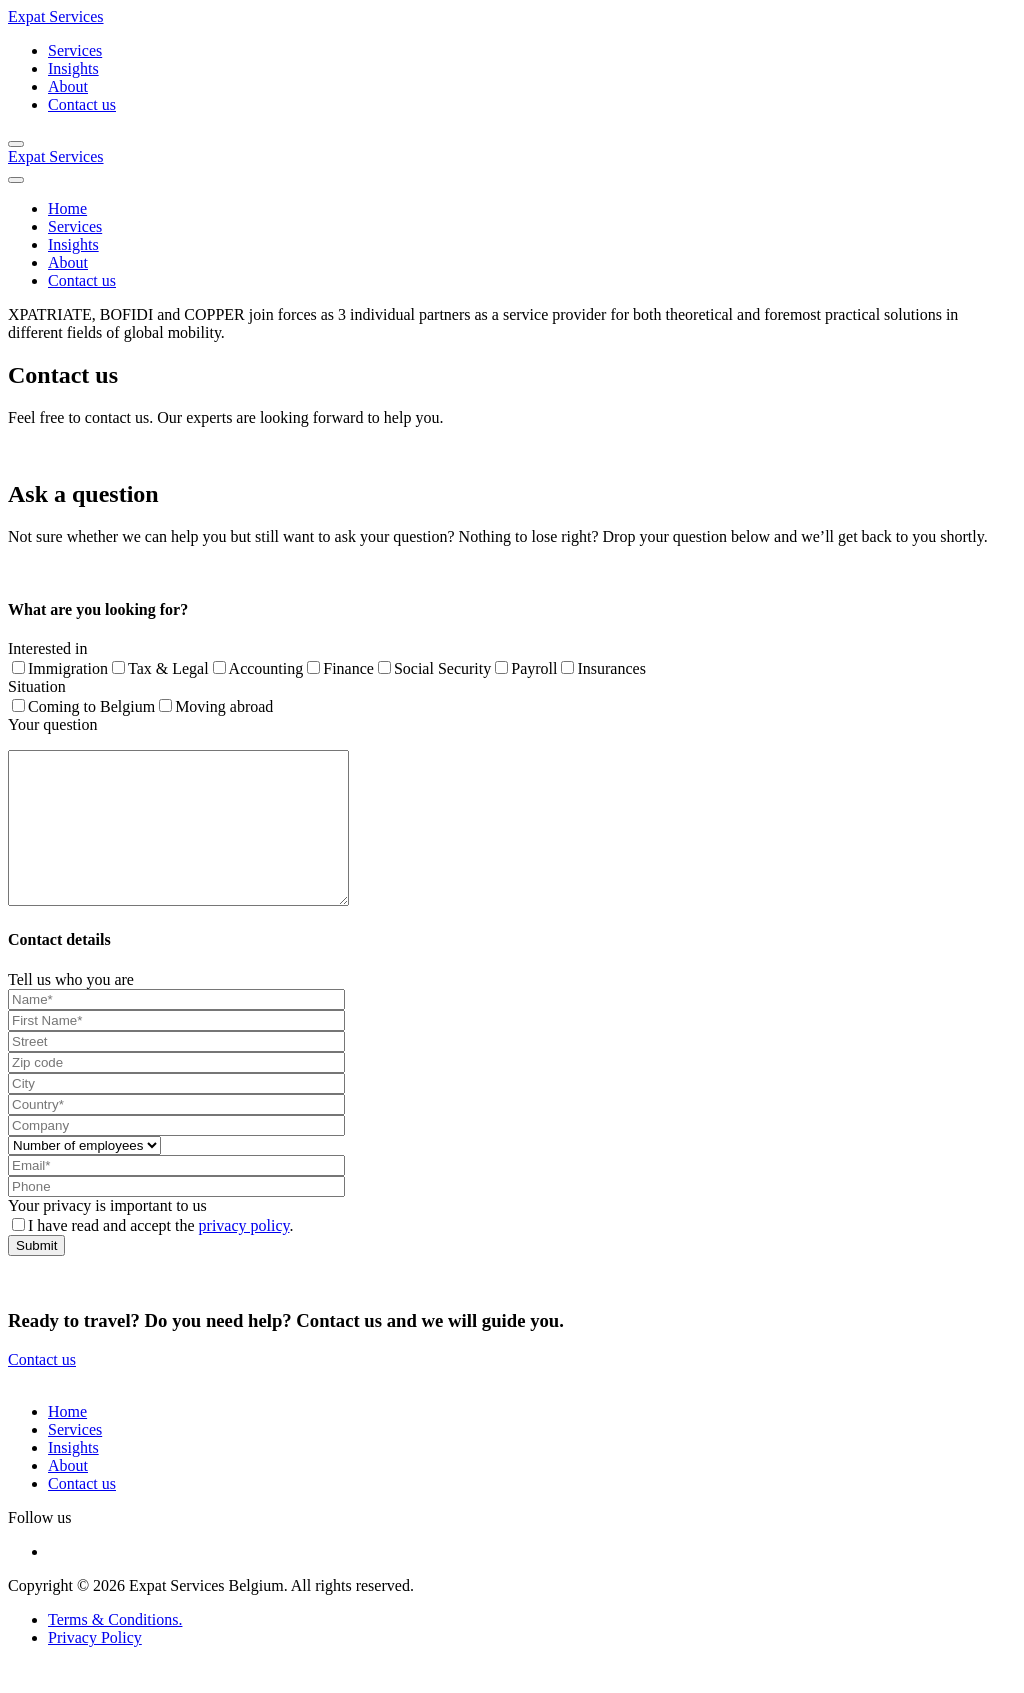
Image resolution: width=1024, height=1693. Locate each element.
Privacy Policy (95, 1667)
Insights (73, 68)
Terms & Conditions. (115, 1649)
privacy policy (244, 1255)
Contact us (82, 104)
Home (67, 208)
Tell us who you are (71, 1009)
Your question (53, 724)
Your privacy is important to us (107, 1235)
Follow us (40, 1547)
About (68, 86)
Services (75, 50)
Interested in (48, 648)
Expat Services (56, 16)
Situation (37, 686)
